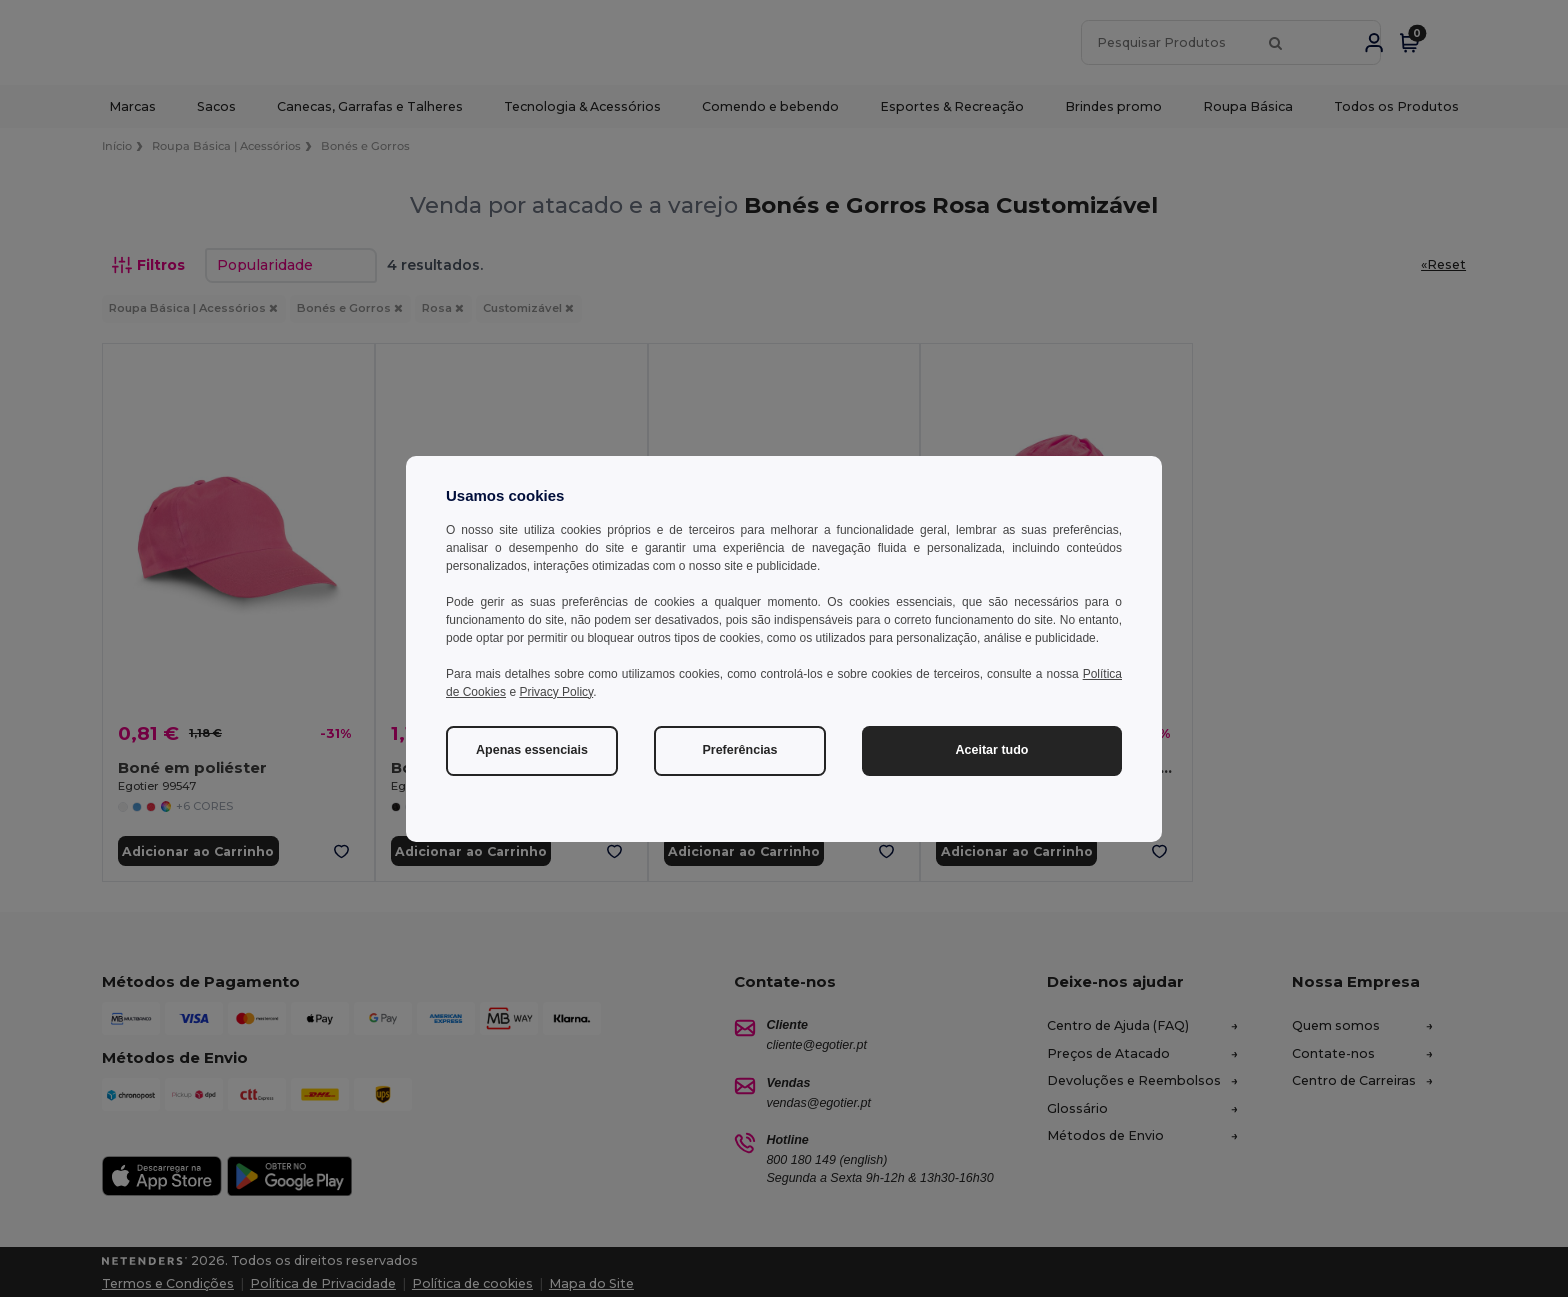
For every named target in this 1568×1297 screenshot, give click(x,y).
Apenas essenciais (532, 750)
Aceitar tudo (992, 750)
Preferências (739, 750)
